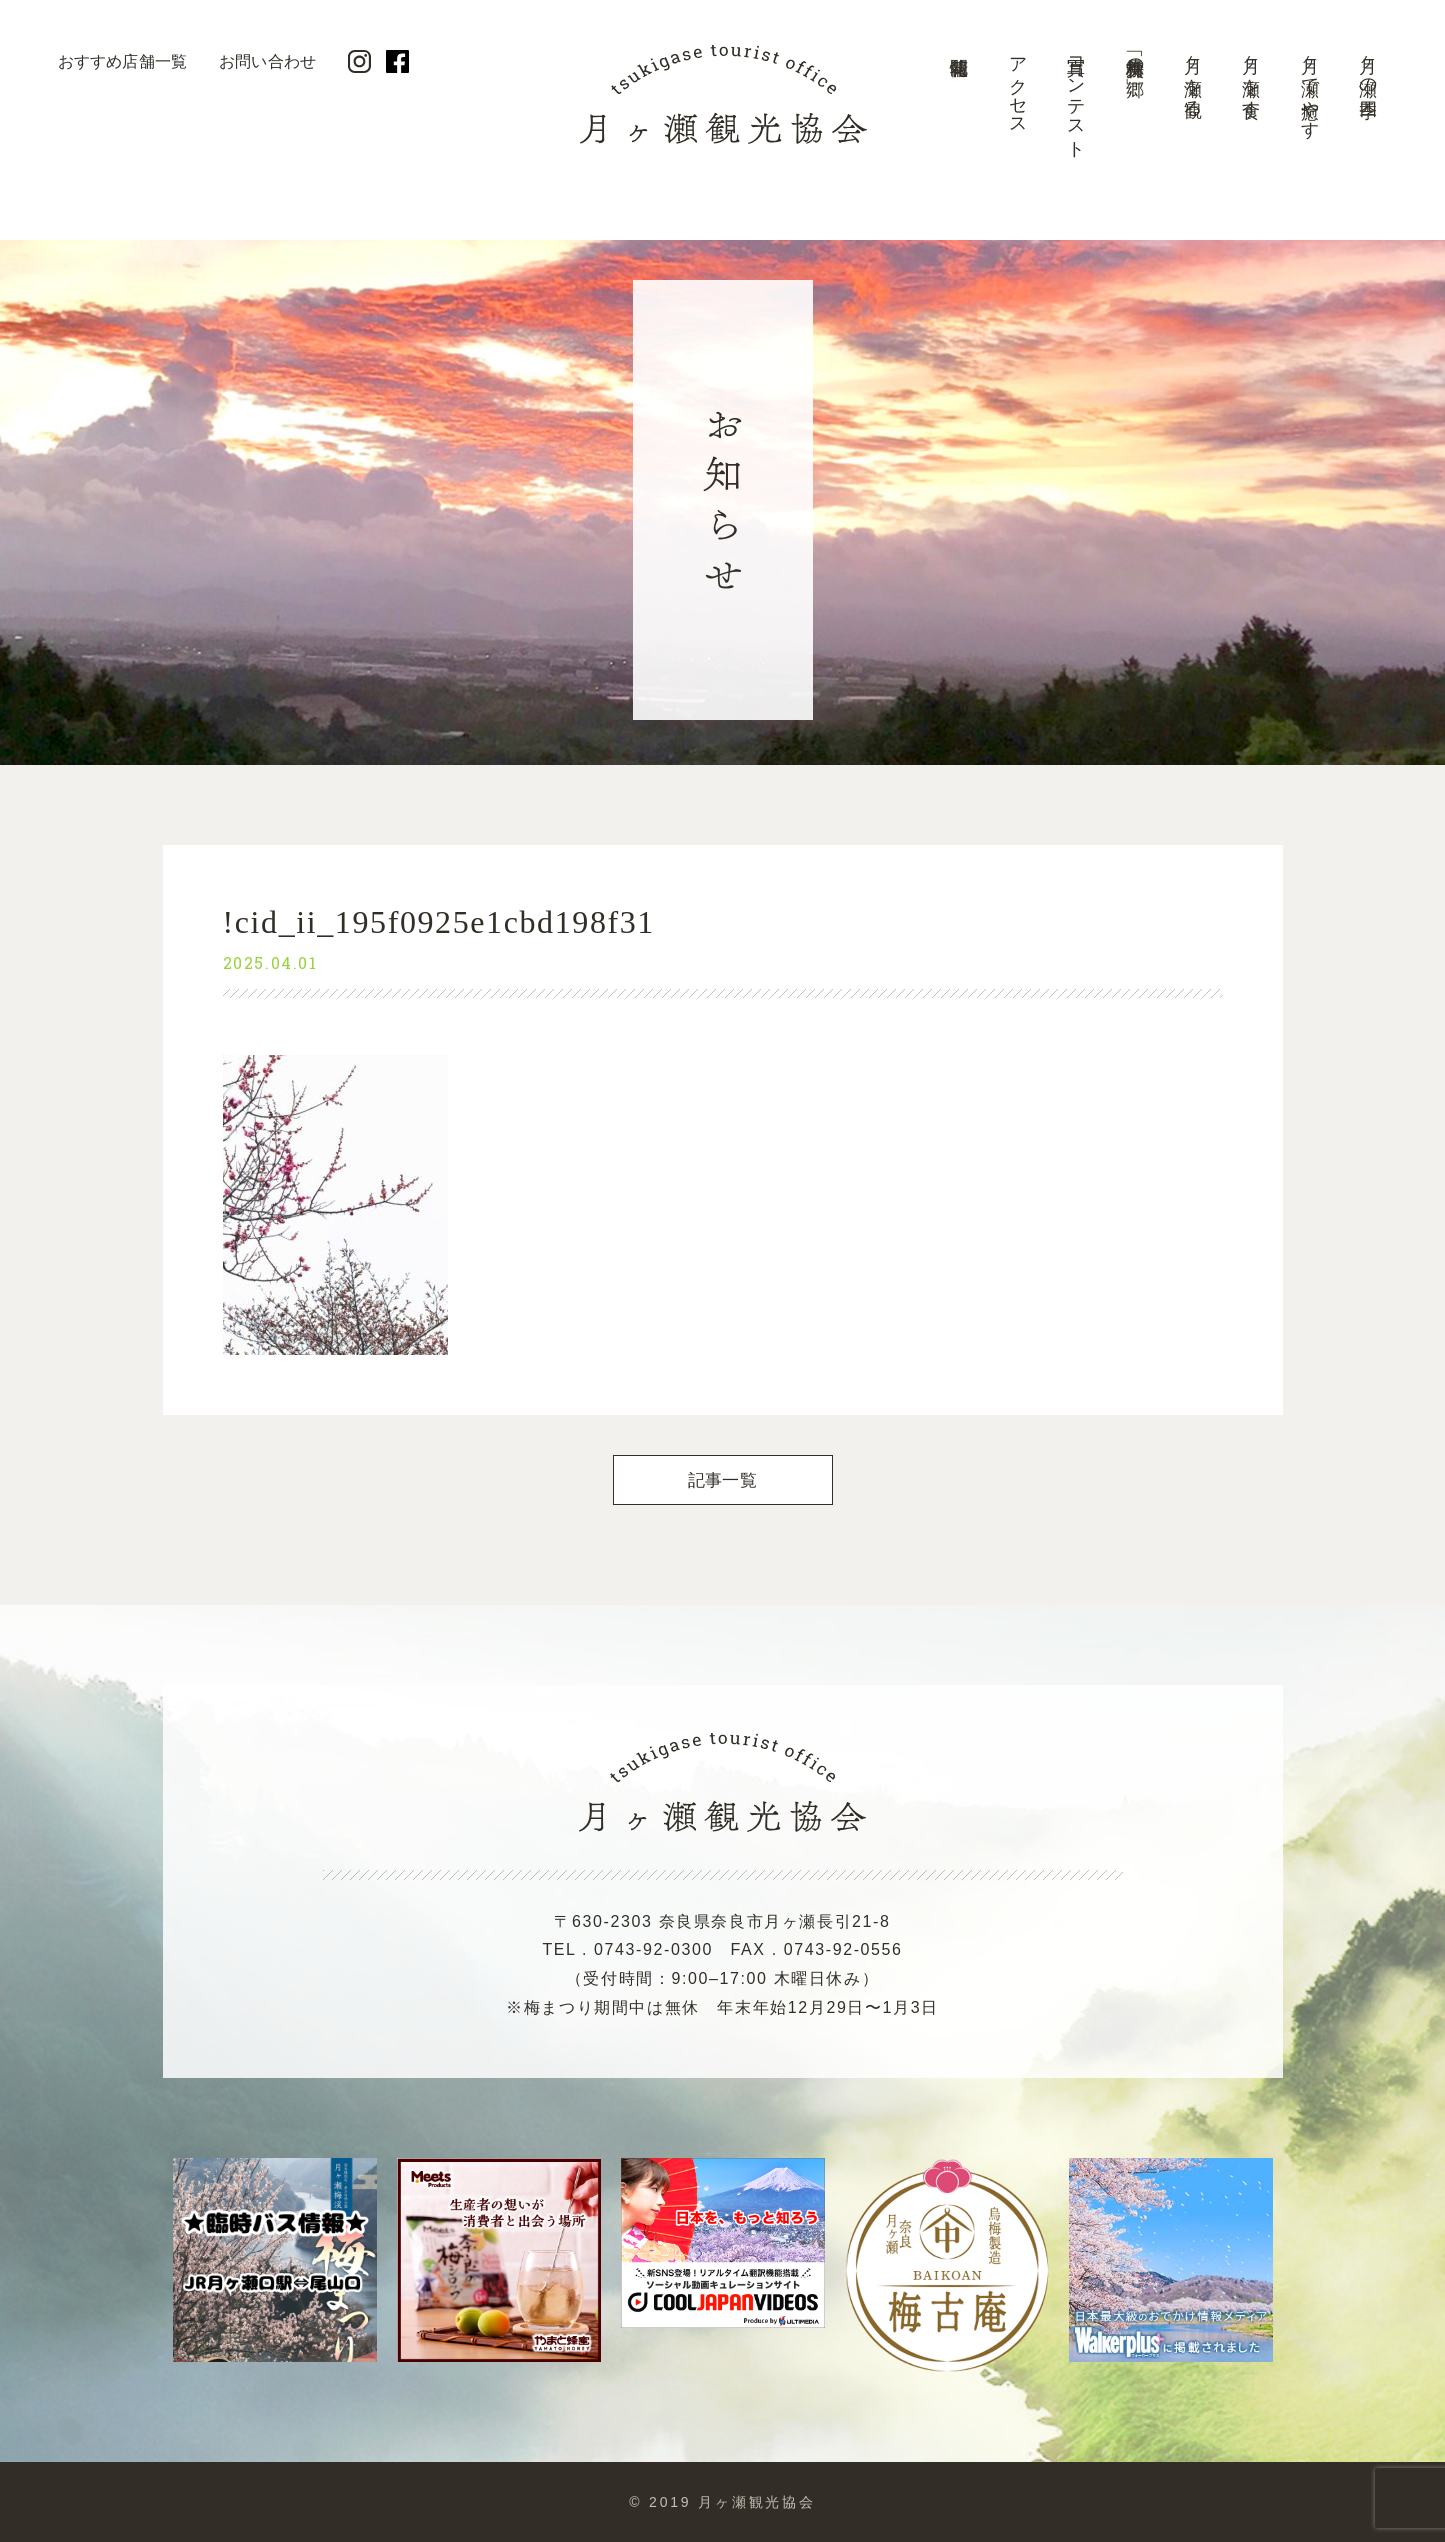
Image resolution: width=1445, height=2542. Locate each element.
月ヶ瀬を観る (1193, 76)
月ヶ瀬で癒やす (1310, 87)
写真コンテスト (1076, 97)
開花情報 (959, 105)
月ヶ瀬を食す (1251, 77)
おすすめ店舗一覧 (122, 61)
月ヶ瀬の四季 (1368, 66)
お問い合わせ (267, 61)
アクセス (1018, 86)
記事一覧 (722, 1480)
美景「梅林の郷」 (1135, 56)
